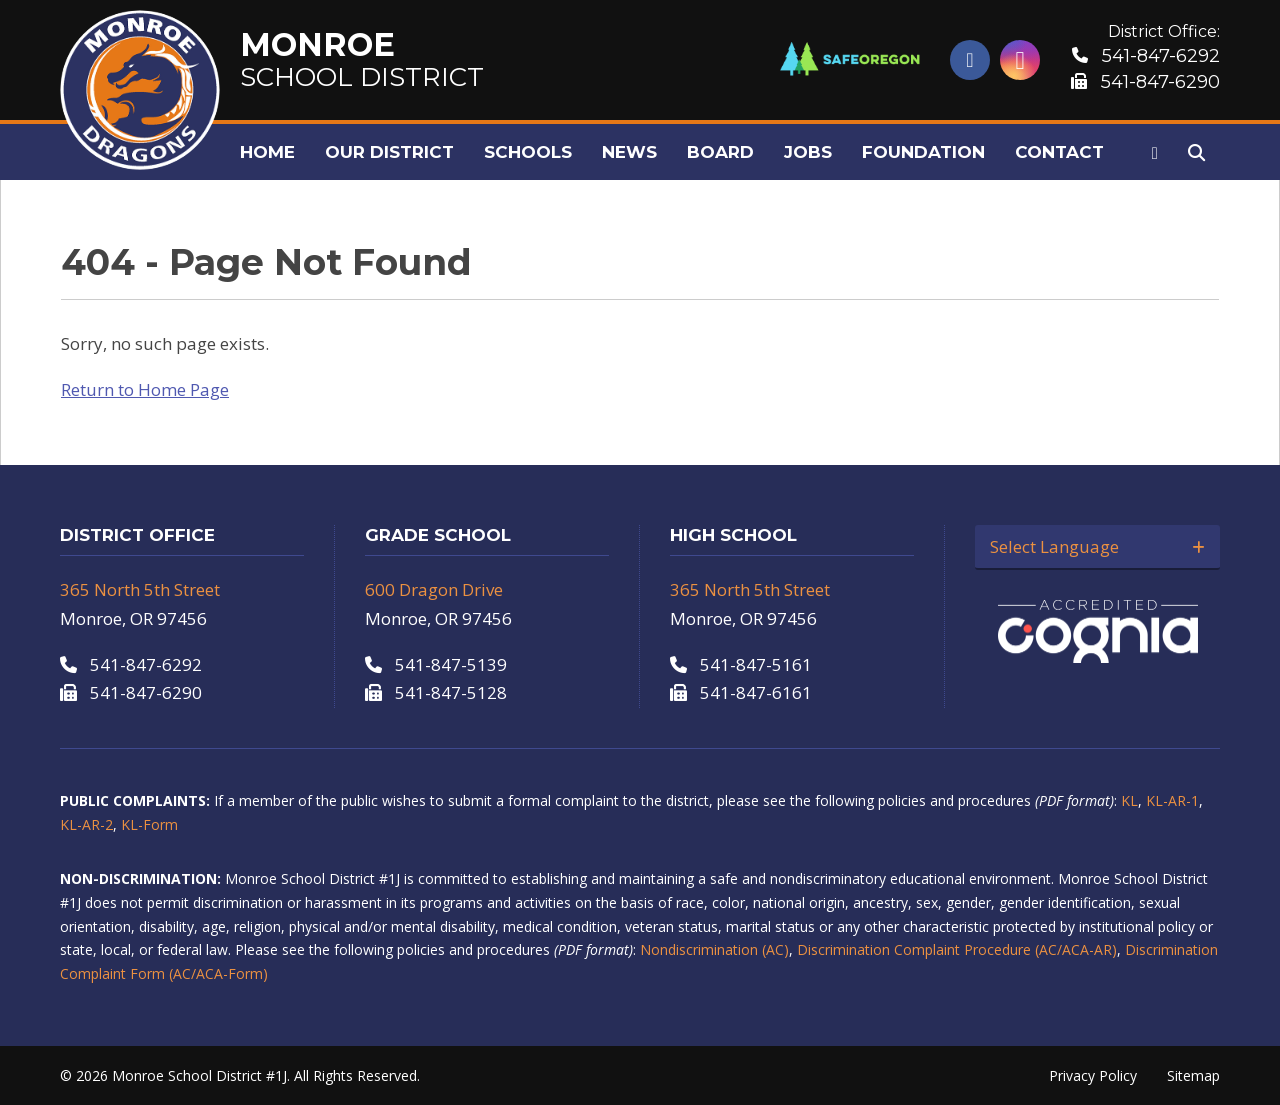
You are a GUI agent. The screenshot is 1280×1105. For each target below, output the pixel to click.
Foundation (923, 152)
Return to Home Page (145, 389)
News (629, 152)
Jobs (808, 152)
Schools (528, 152)
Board (720, 152)
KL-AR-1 (1172, 800)
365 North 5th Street (140, 589)
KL (1129, 800)
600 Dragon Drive (434, 589)
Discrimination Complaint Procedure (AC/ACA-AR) (957, 949)
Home (267, 152)
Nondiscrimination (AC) (714, 949)
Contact (1059, 152)
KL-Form (149, 824)
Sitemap (1193, 1075)
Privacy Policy (1093, 1075)
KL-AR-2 (86, 824)
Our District (389, 152)
